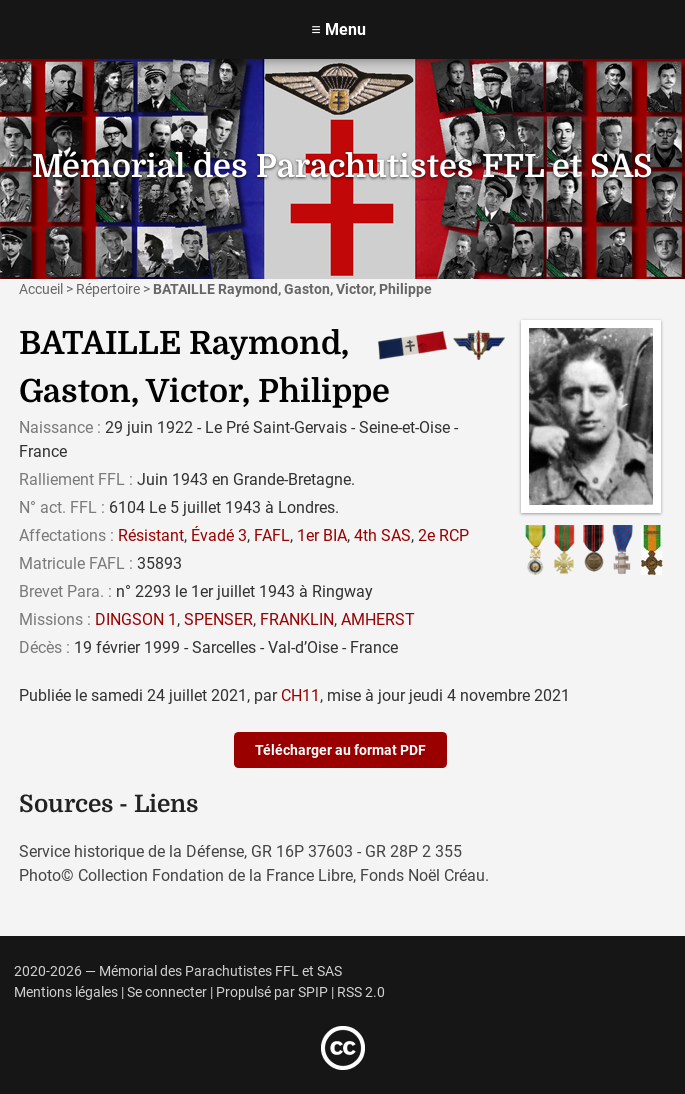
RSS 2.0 (361, 992)
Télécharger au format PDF (340, 750)
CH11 (300, 695)
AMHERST (378, 619)
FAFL (272, 535)
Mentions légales (66, 992)
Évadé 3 (219, 535)
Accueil (41, 289)
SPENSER (218, 619)
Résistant (151, 535)
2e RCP (443, 535)
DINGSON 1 (136, 619)
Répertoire (108, 289)
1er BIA (322, 535)
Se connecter (167, 992)
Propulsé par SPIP (272, 992)
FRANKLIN (297, 619)
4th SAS (382, 535)
